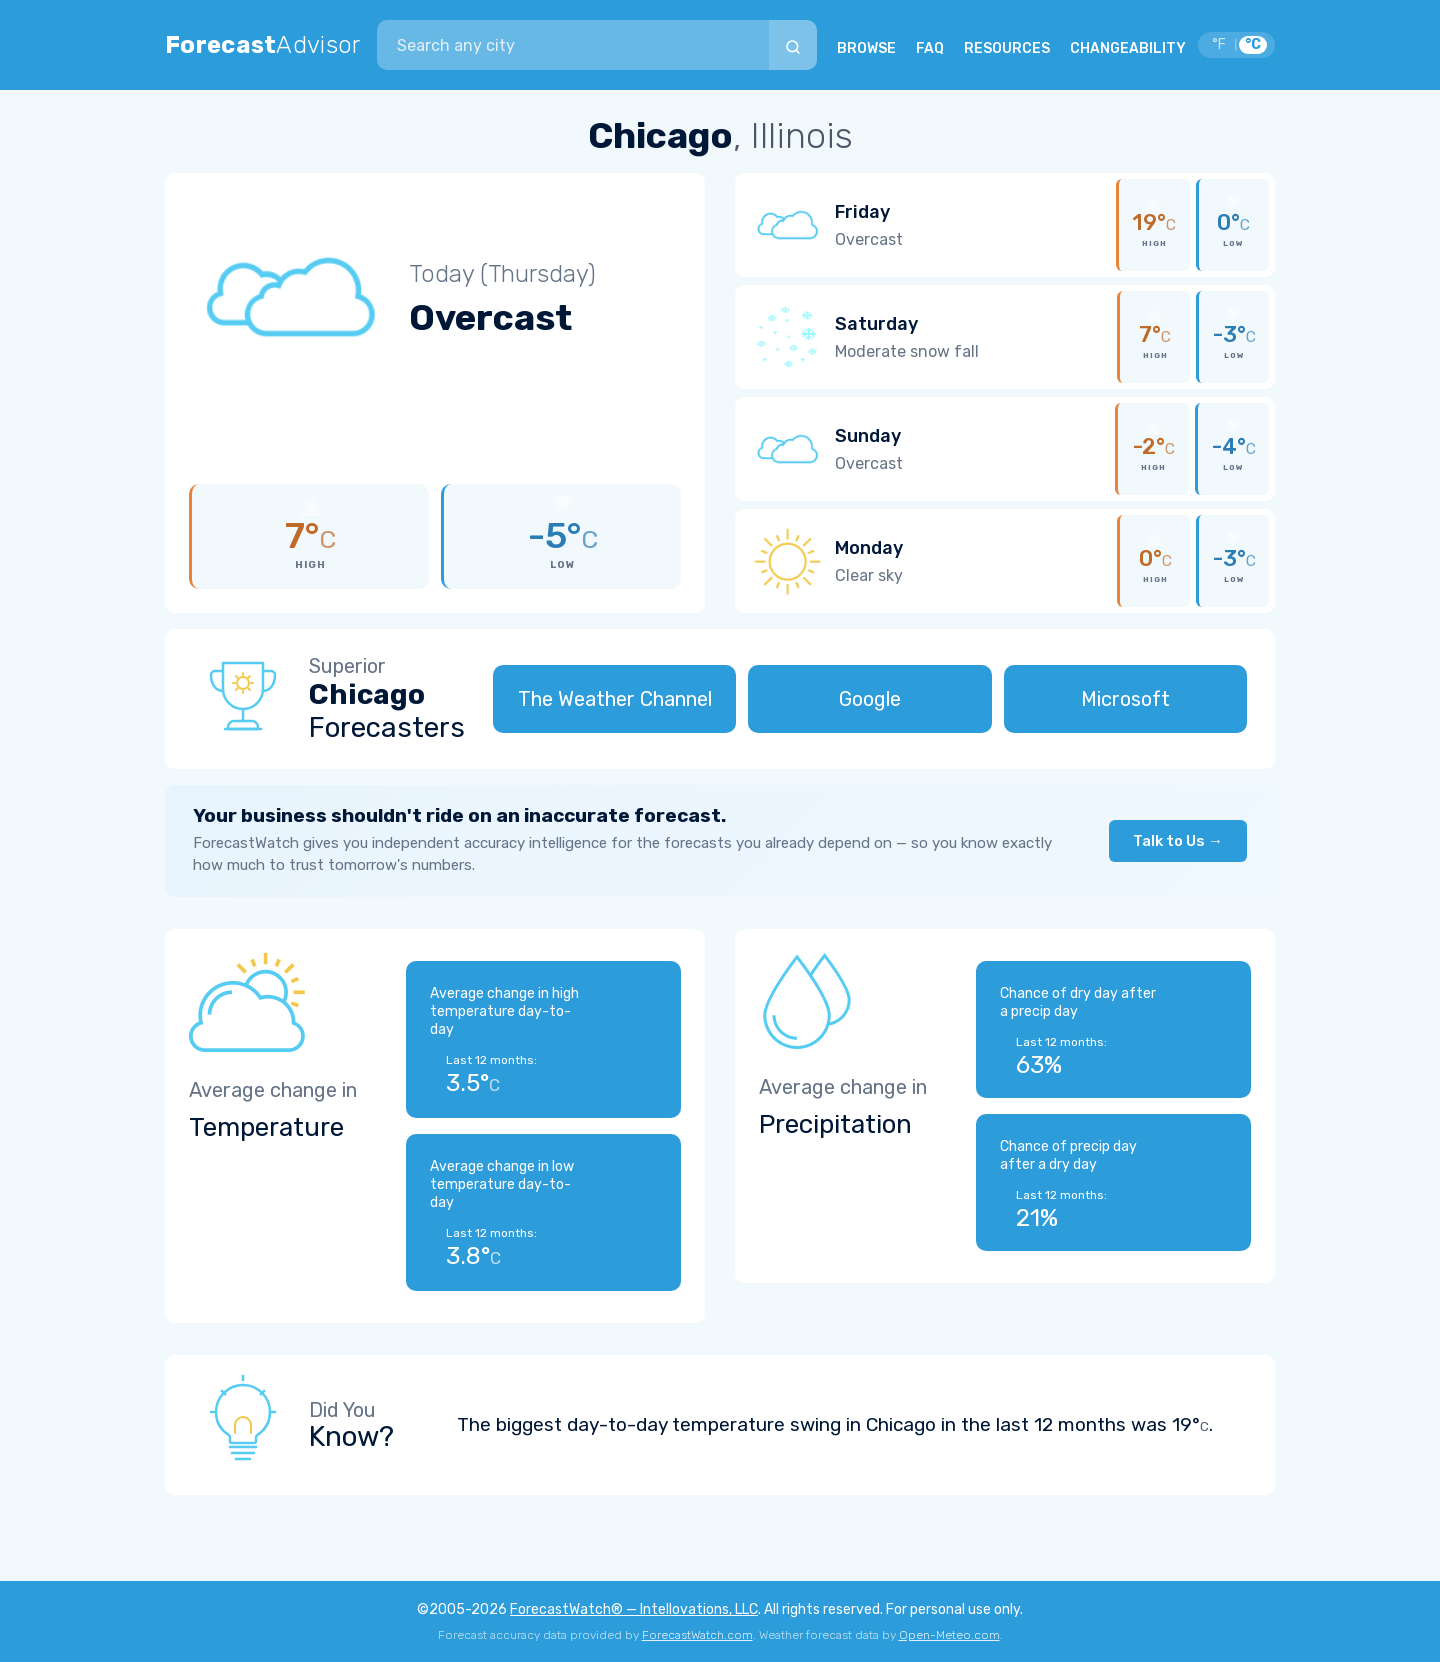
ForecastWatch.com (697, 1635)
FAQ (930, 48)
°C (1253, 44)
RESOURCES (1007, 48)
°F (1219, 44)
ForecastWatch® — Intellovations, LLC (634, 1609)
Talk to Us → (1178, 841)
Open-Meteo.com (949, 1635)
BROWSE (866, 48)
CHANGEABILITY (1128, 48)
